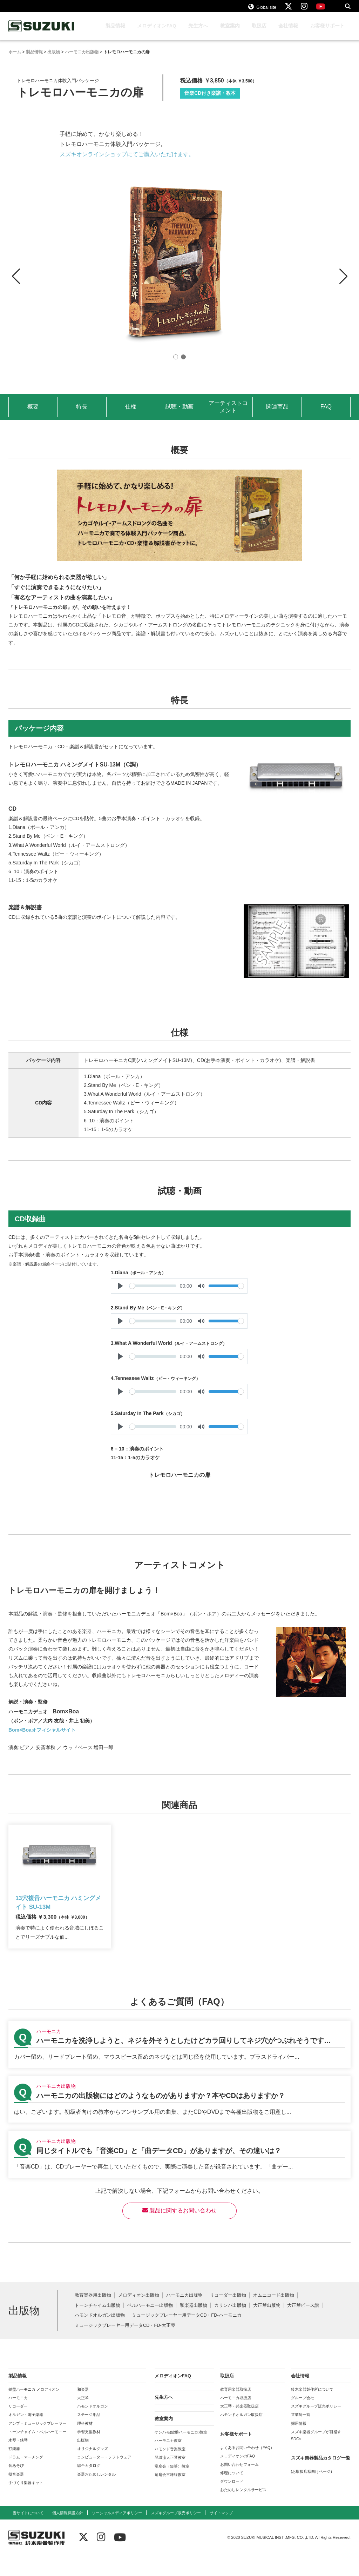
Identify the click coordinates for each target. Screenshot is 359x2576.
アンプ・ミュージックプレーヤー (37, 2444)
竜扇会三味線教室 (170, 2495)
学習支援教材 (88, 2452)
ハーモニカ (18, 2418)
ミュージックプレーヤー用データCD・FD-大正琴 (125, 2346)
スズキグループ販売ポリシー (316, 2427)
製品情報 (115, 32)
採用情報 (298, 2444)
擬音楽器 (16, 2495)
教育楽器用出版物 (93, 2316)
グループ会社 (302, 2418)
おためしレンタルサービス (243, 2510)
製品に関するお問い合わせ (179, 2231)
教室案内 (230, 32)
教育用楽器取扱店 (235, 2410)
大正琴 (83, 2418)
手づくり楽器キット (25, 2503)
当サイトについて (28, 2533)
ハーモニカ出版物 (184, 2316)
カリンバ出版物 (230, 2326)
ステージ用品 (88, 2435)
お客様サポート (327, 32)
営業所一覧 (300, 2435)
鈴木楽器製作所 (41, 33)
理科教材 (85, 2444)
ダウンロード (231, 2502)
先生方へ (198, 32)
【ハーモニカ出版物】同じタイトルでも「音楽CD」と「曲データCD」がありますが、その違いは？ (179, 2175)
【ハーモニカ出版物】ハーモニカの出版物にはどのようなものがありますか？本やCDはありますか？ (179, 2120)
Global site (262, 9)
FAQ (326, 413)
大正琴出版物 (266, 2326)
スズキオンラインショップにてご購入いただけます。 (127, 161)
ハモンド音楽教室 (170, 2470)
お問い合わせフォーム (239, 2485)
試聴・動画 (179, 413)
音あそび (16, 2486)
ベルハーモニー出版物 (150, 2326)
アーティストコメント (228, 413)
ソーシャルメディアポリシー (117, 2533)
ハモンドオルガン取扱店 (241, 2435)
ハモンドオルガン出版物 (100, 2336)
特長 (81, 413)
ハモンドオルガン (92, 2427)
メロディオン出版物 (138, 2316)
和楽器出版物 (193, 2326)
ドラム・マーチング (25, 2478)
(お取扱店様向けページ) (311, 2492)
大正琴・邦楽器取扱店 (239, 2427)
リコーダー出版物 (228, 2316)
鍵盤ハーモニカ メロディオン (34, 2410)
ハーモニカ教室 (168, 2461)
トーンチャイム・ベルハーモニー (37, 2452)
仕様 (130, 413)
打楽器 (14, 2469)
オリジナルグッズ (92, 2469)
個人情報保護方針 (67, 2533)
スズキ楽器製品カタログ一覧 (320, 2478)
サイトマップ (221, 2533)
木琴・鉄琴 (18, 2461)
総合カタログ (88, 2486)
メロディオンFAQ (156, 32)
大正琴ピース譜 (303, 2326)
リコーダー (18, 2427)
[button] (343, 276)
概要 (33, 413)
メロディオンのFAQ (237, 2477)
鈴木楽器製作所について (312, 2410)
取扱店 (259, 32)
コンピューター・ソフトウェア (104, 2478)
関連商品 (277, 413)
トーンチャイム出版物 (97, 2326)
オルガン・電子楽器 (25, 2435)
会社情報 (288, 32)
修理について (231, 2493)
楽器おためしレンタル (96, 2495)
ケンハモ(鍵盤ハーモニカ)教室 (181, 2453)
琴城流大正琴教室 (170, 2478)
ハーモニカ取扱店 (235, 2418)
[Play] (120, 1292)
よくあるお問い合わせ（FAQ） (247, 2468)
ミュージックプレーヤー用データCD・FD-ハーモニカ (187, 2336)
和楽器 (83, 2410)
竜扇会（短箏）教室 (172, 2487)
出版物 (83, 2461)
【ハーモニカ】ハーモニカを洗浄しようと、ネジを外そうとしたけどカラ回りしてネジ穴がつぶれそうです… (179, 2065)
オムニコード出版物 (273, 2316)
